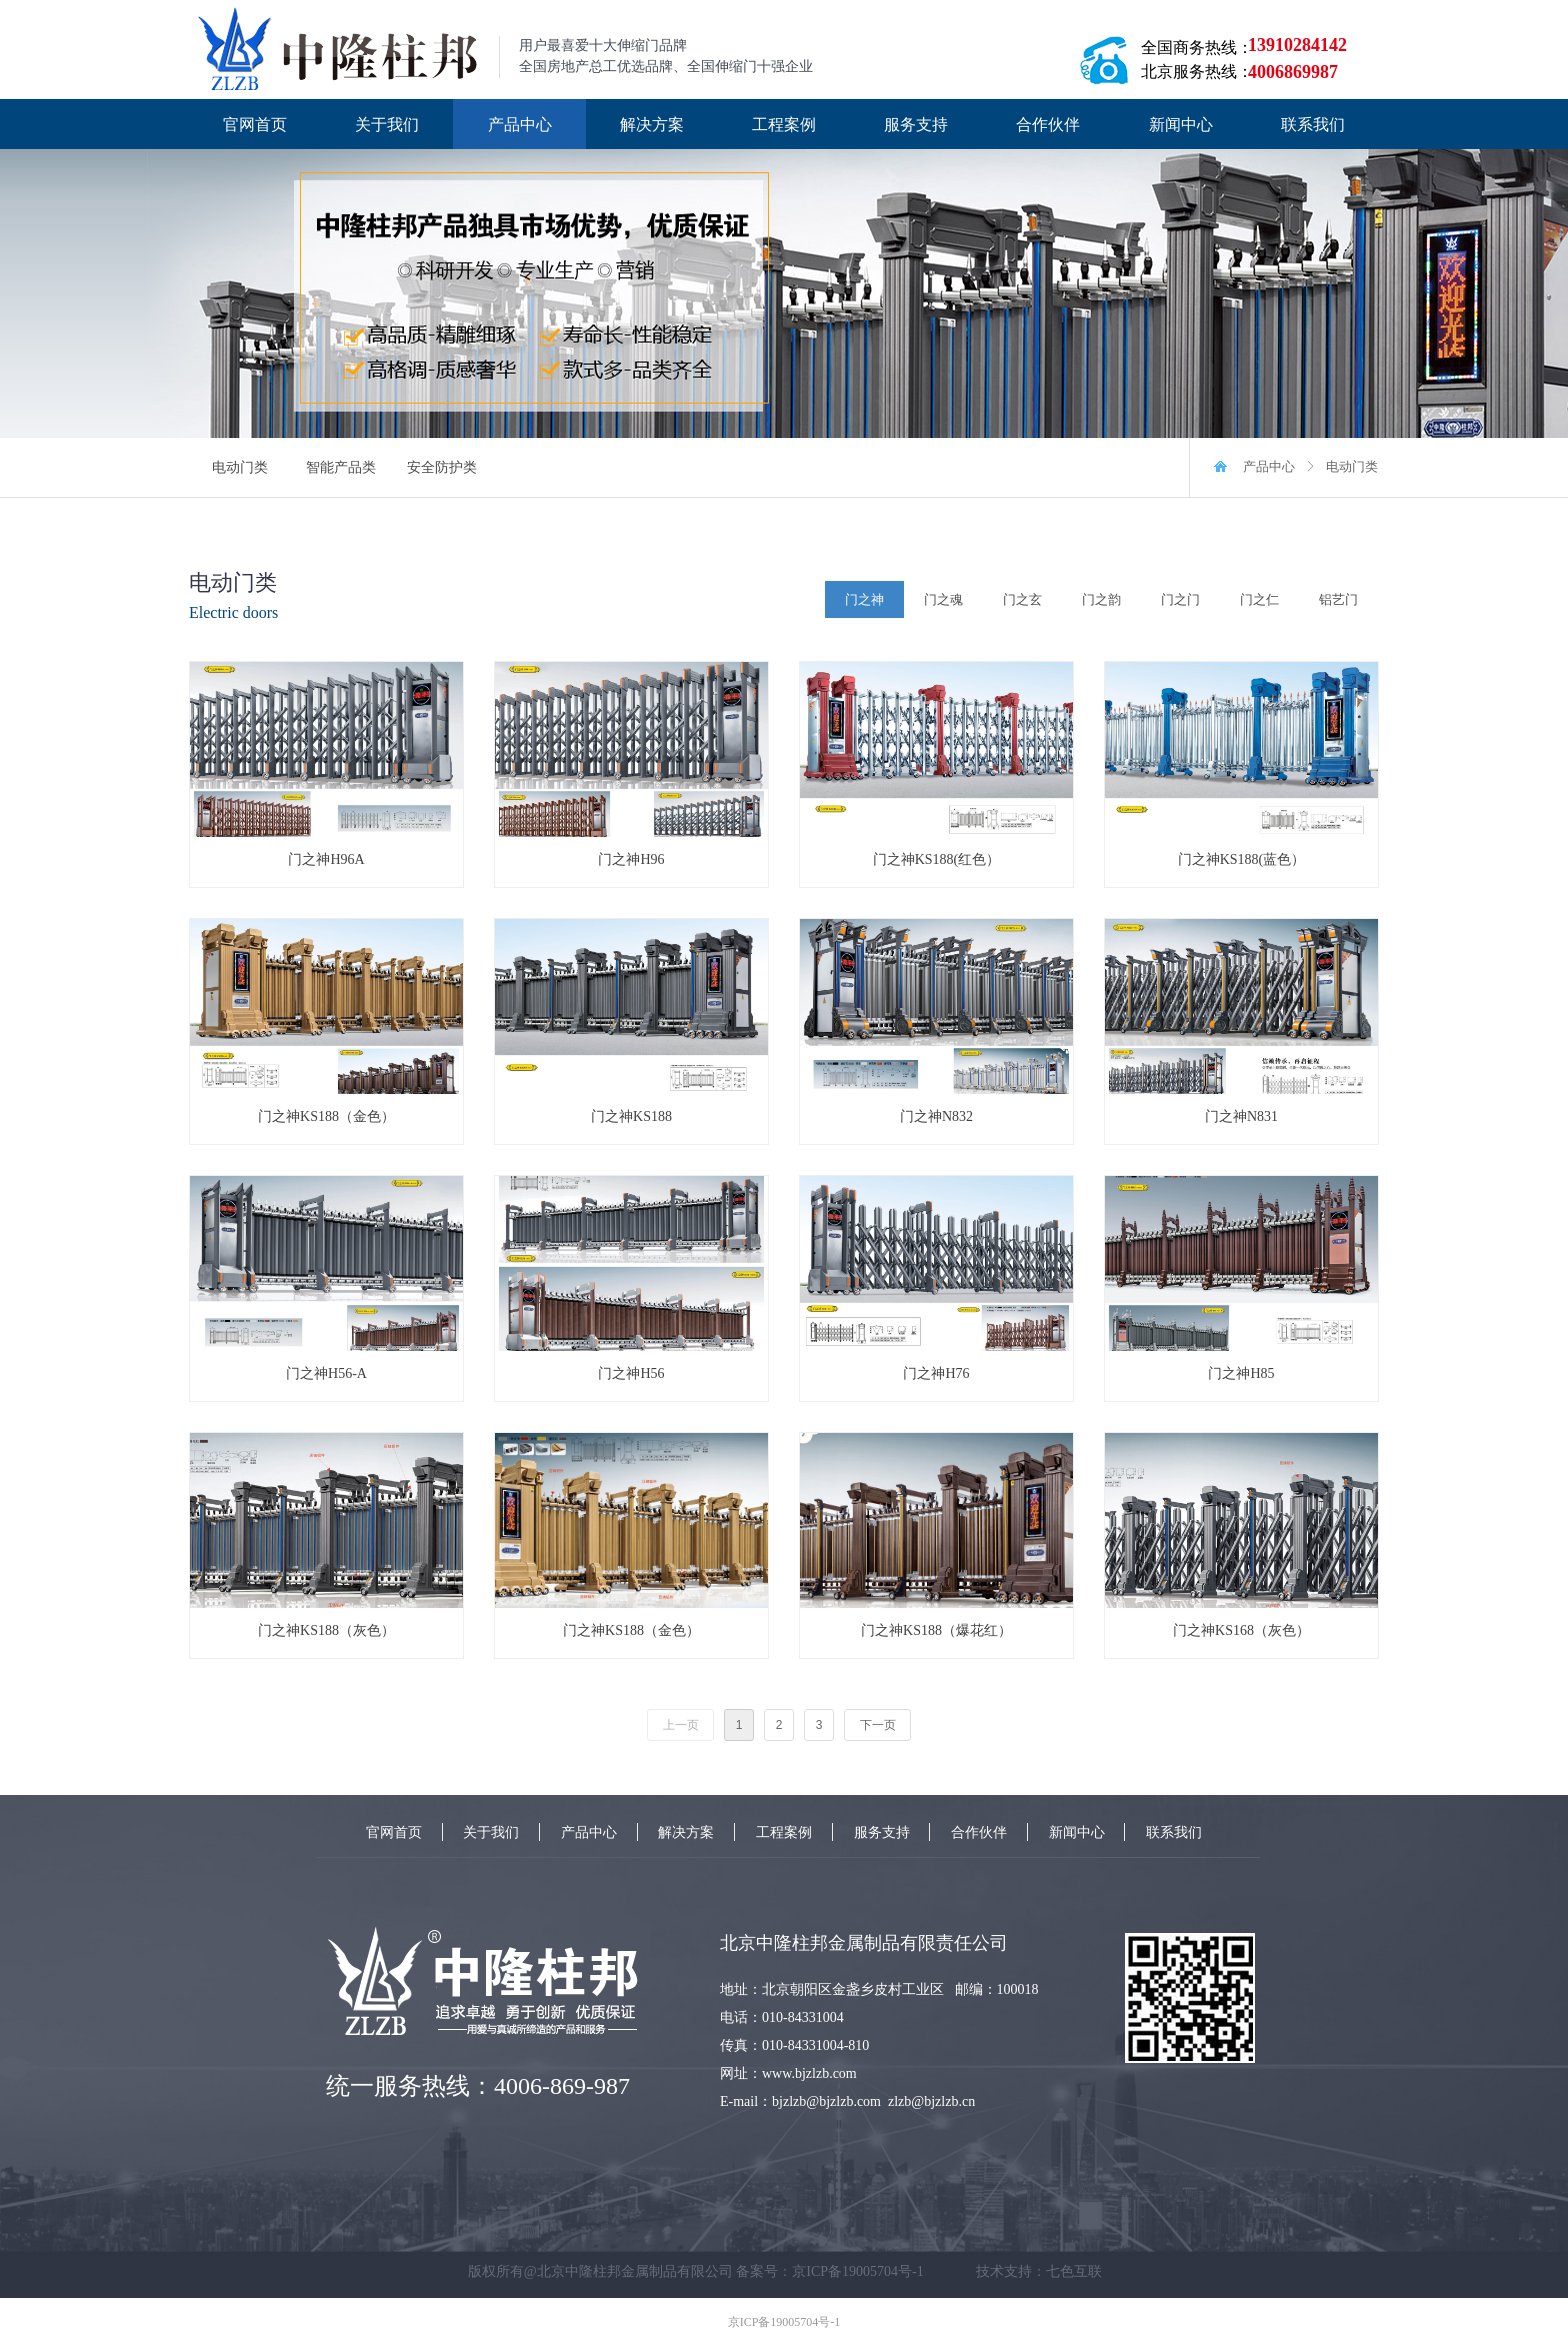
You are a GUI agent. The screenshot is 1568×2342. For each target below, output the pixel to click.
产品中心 (1269, 466)
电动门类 (1352, 466)
